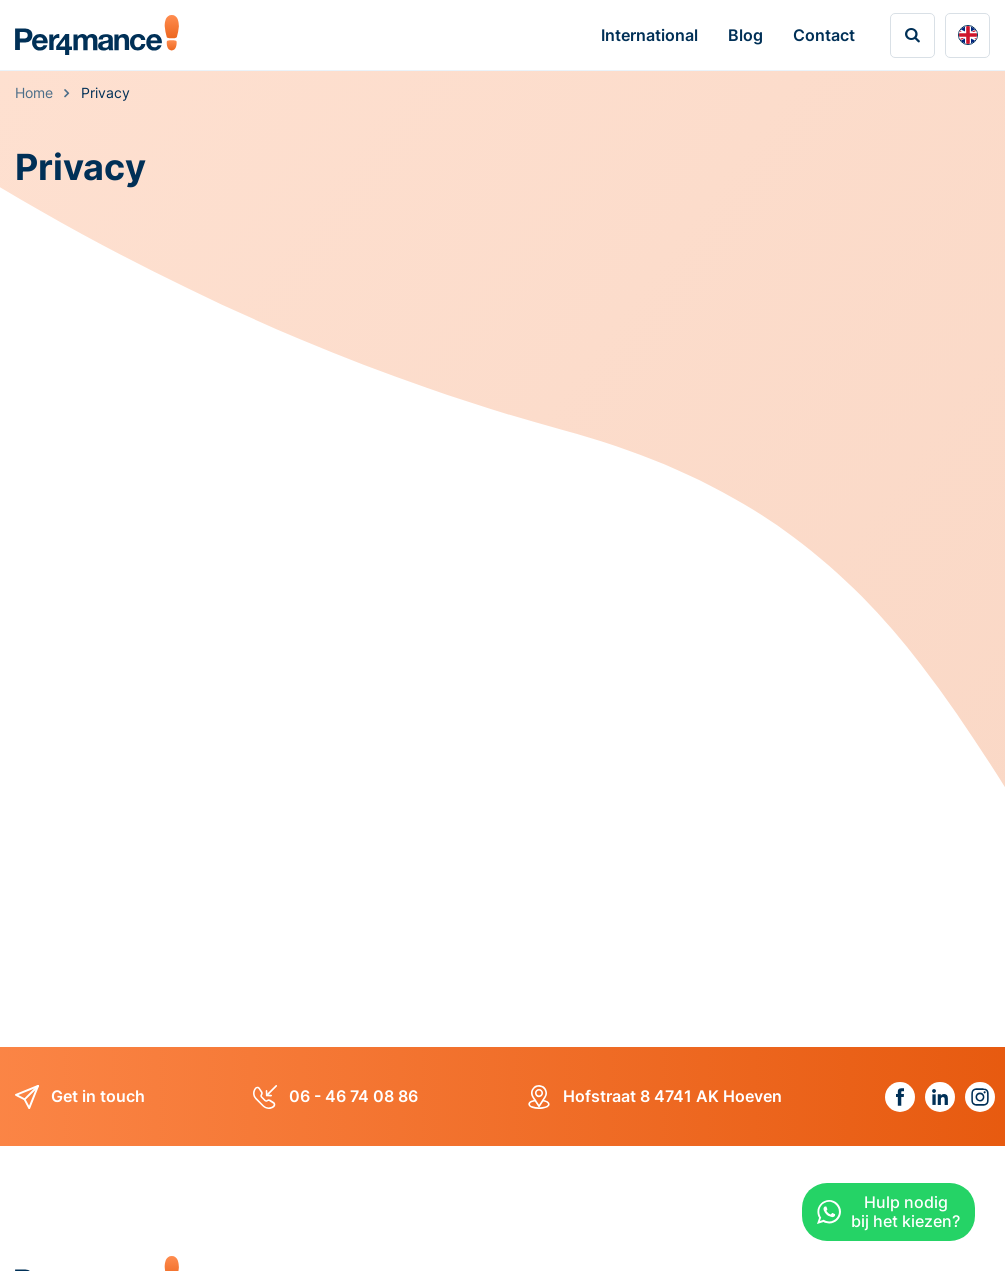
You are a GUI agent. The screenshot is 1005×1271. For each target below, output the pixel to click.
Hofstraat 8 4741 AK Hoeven (654, 1097)
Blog (745, 35)
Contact (824, 35)
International (649, 35)
